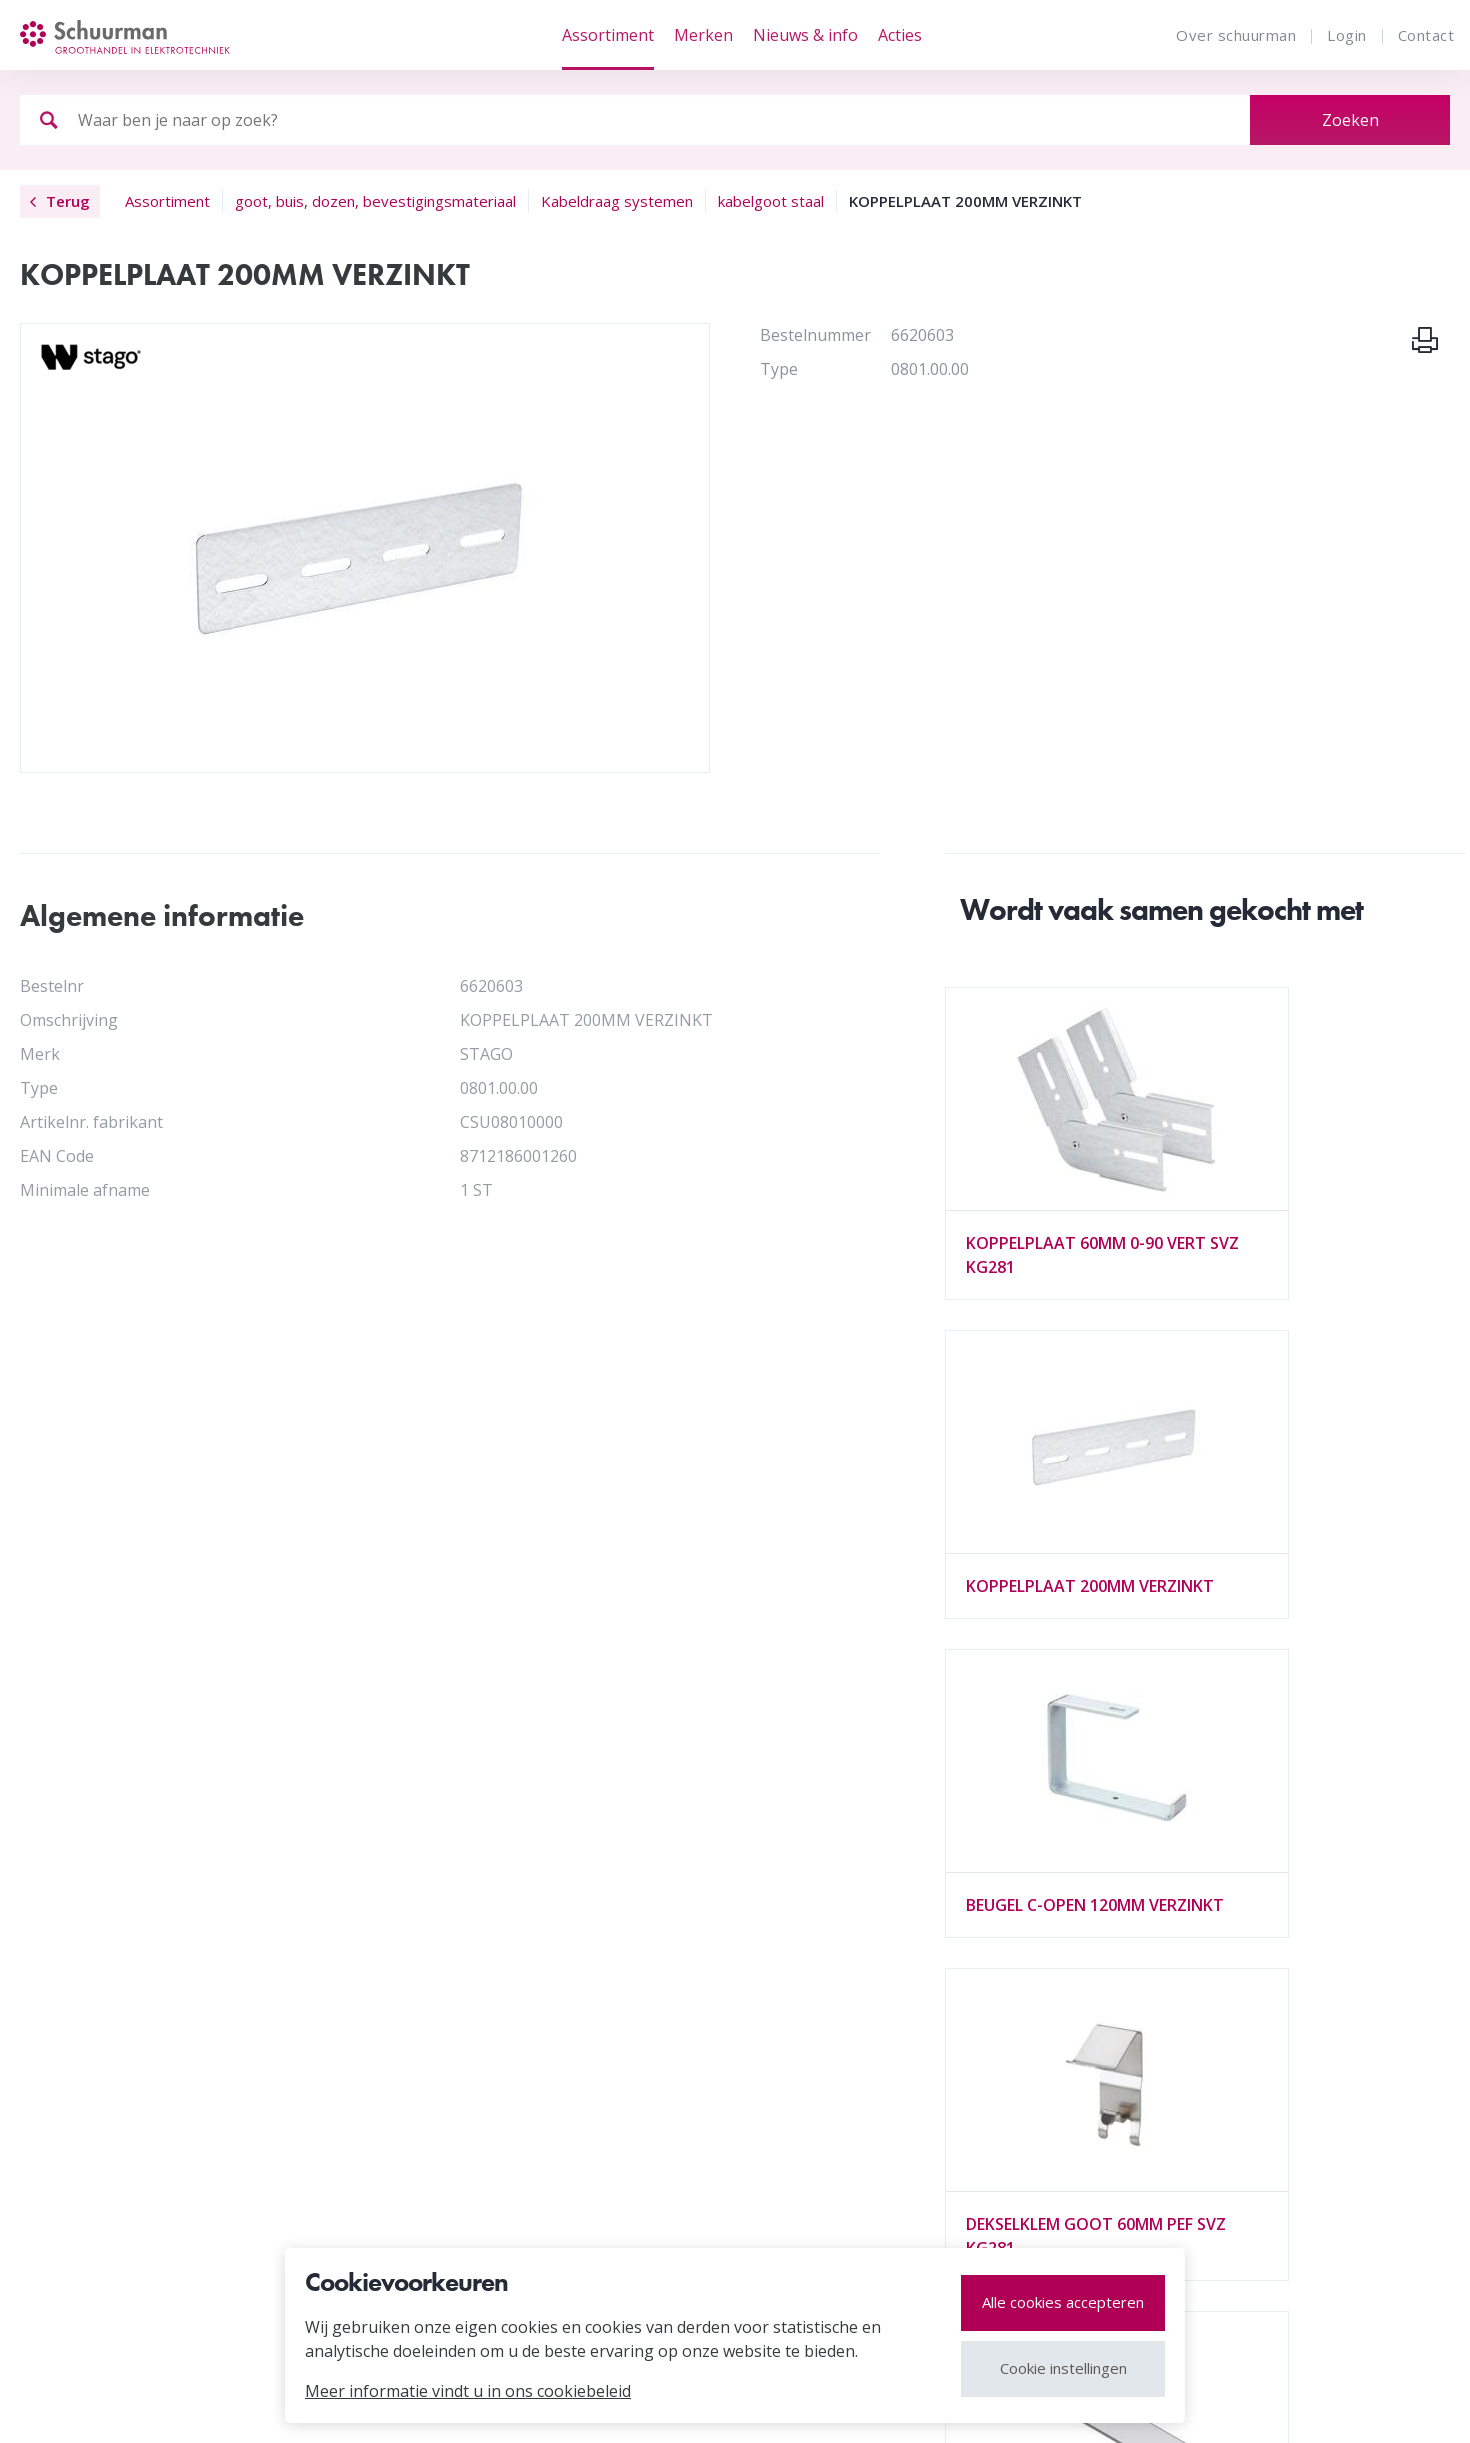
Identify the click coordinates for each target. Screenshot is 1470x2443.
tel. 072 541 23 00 (1206, 2077)
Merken (703, 35)
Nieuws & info (805, 35)
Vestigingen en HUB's (152, 2073)
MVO (88, 2039)
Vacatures (379, 2073)
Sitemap (60, 2406)
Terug (60, 201)
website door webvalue (1353, 2406)
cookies (253, 2406)
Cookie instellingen (1063, 2368)
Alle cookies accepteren (1063, 2302)
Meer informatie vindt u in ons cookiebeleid (468, 2391)
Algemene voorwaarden (431, 2107)
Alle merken (114, 2179)
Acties (900, 35)
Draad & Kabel (666, 2039)
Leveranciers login (139, 2213)
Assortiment (608, 35)
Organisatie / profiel (417, 2039)
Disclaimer (157, 2406)
